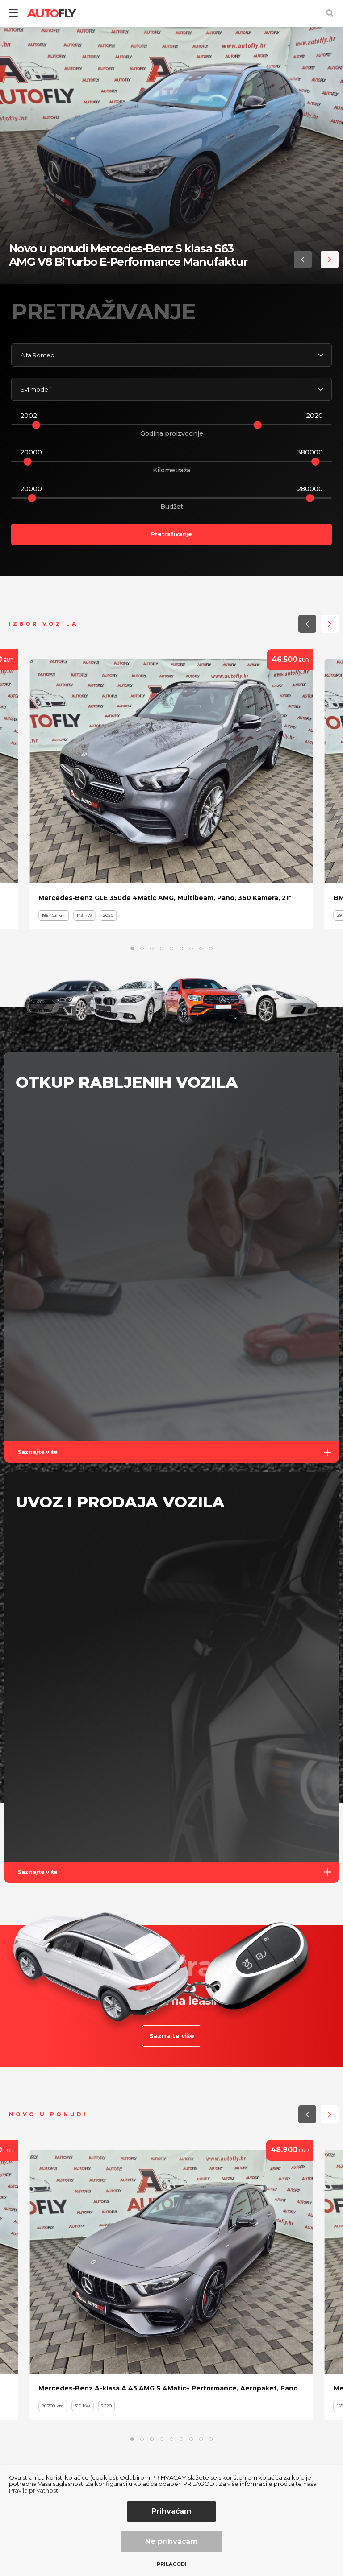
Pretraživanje (171, 534)
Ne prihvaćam (171, 2541)
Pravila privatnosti (34, 2490)
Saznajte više (178, 1452)
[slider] (36, 425)
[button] (303, 259)
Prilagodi (172, 2564)
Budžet (171, 507)
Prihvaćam (171, 2511)
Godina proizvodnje (171, 433)
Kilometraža (171, 470)
